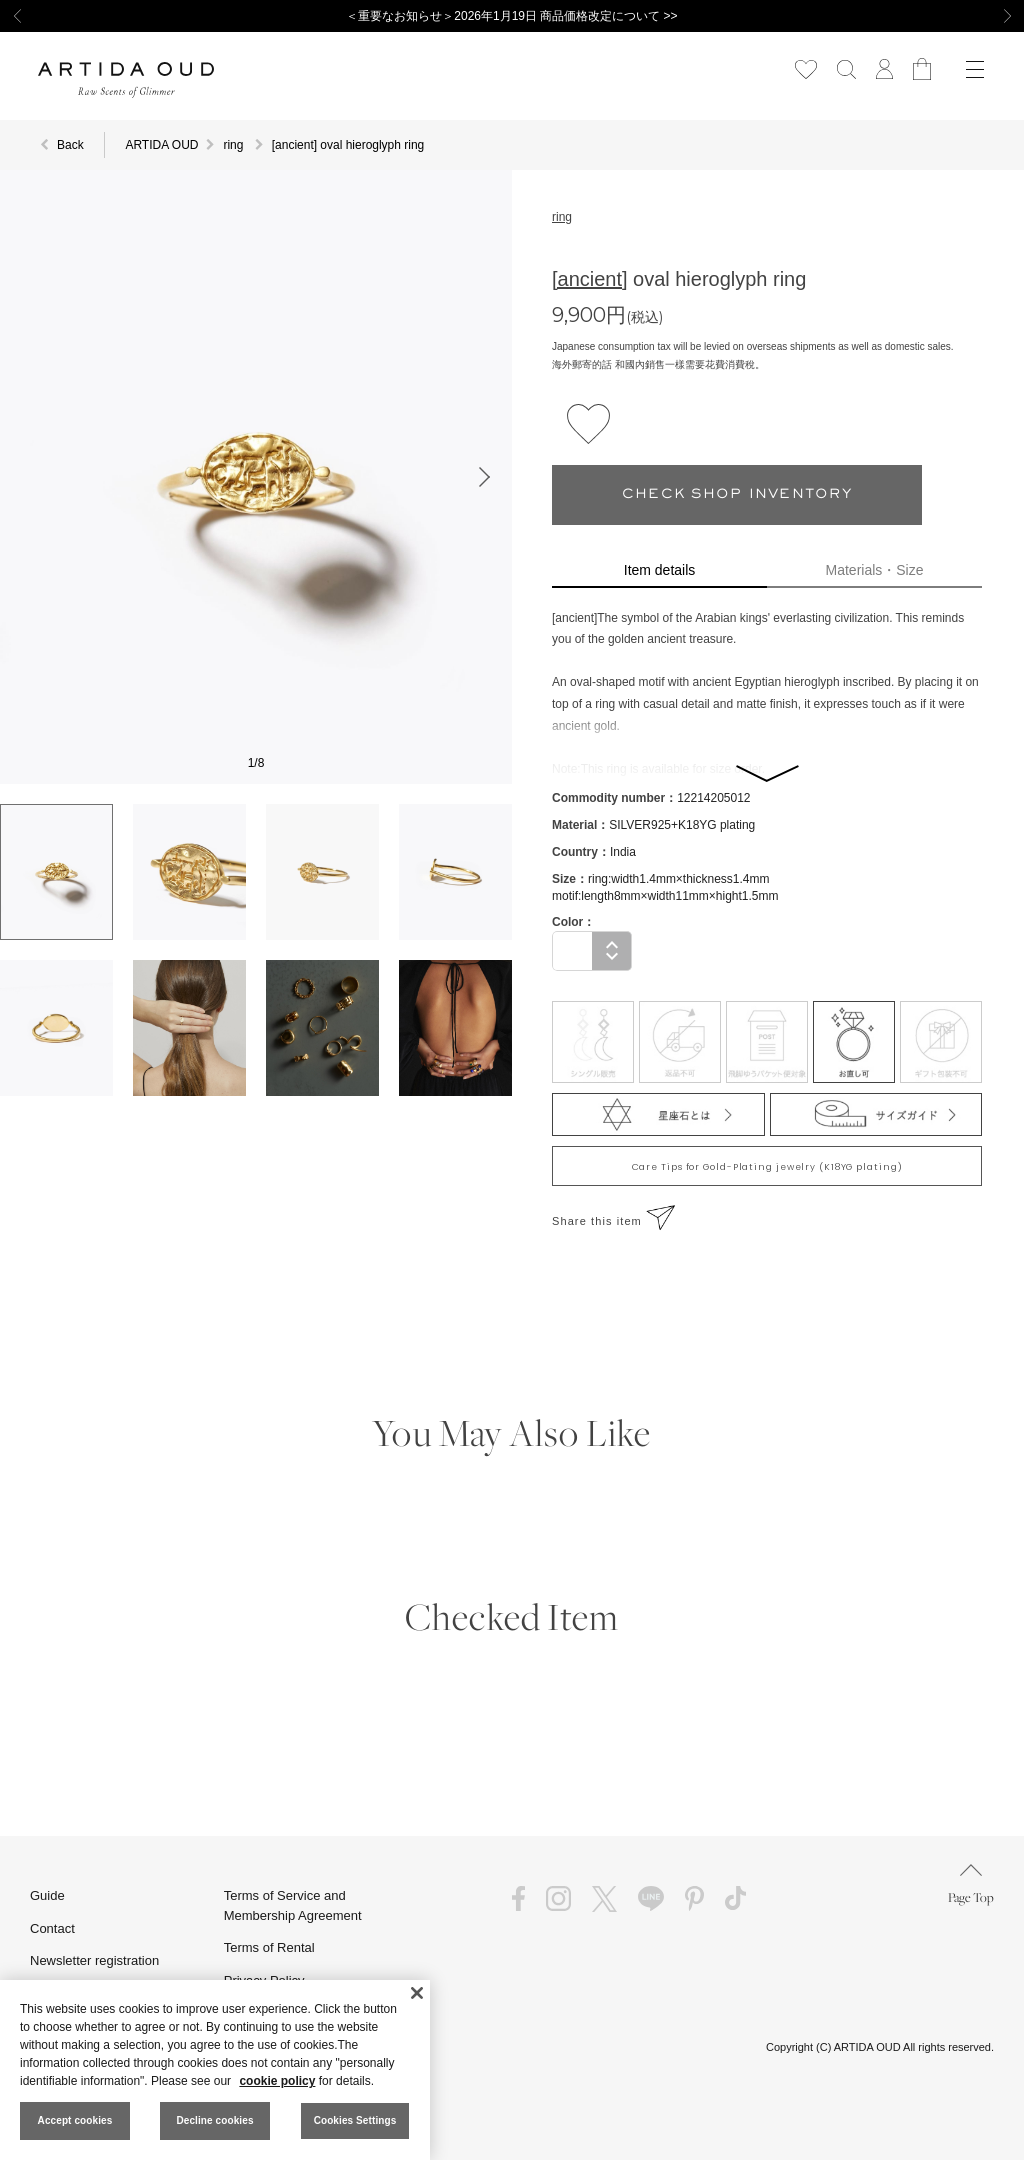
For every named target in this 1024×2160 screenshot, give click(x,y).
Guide (47, 1895)
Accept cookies (75, 2120)
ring (562, 217)
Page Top (971, 1884)
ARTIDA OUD (161, 145)
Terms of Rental (269, 1947)
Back (70, 145)
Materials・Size (875, 570)
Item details (659, 570)
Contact (52, 1928)
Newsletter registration (94, 1960)
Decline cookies (214, 2120)
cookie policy (277, 2081)
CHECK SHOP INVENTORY (737, 494)
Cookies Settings (355, 2120)
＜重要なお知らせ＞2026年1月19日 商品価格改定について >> (511, 16)
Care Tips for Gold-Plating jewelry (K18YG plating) (767, 1167)
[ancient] (590, 279)
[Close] (417, 1993)
